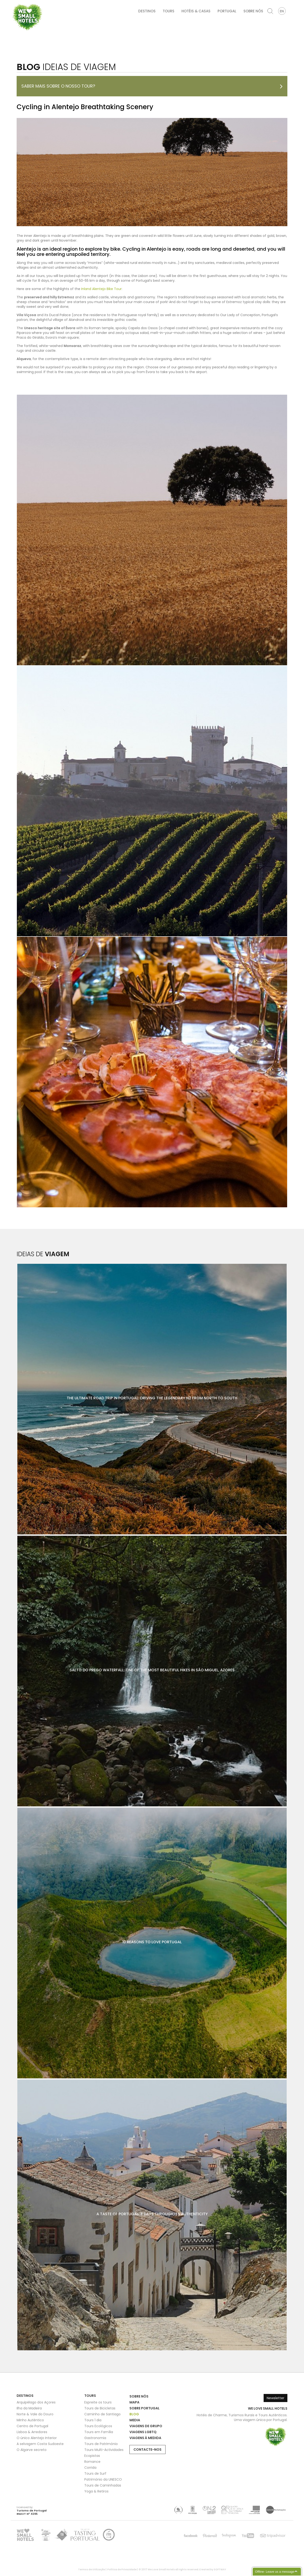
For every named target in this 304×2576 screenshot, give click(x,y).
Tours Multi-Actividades (104, 2449)
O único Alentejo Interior (37, 2437)
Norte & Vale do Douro (35, 2414)
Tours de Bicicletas (99, 2408)
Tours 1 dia (92, 2420)
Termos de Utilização (91, 2569)
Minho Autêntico (30, 2420)
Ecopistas (92, 2455)
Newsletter (275, 2398)
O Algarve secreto (32, 2449)
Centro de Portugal (32, 2426)
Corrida (90, 2467)
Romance (92, 2461)
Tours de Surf (95, 2473)
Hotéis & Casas (195, 11)
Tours (168, 11)
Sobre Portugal (144, 2408)
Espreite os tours (98, 2402)
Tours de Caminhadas (102, 2485)
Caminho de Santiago (102, 2414)
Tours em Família (98, 2432)
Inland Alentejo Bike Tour (101, 288)
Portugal (227, 11)
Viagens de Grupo (145, 2426)
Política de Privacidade (122, 2569)
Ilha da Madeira (29, 2408)
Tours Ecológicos (98, 2426)
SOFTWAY (220, 2569)
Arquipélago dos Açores (36, 2402)
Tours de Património (101, 2443)
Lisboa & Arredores (32, 2432)
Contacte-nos (147, 2449)
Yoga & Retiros (96, 2491)
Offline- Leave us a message (274, 2571)
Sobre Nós (253, 11)
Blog (134, 2414)
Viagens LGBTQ (143, 2432)
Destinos (147, 11)
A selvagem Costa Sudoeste (40, 2443)
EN (282, 11)
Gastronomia (95, 2437)
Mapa (134, 2402)
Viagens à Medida (145, 2437)
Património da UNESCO (103, 2479)
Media (134, 2420)
